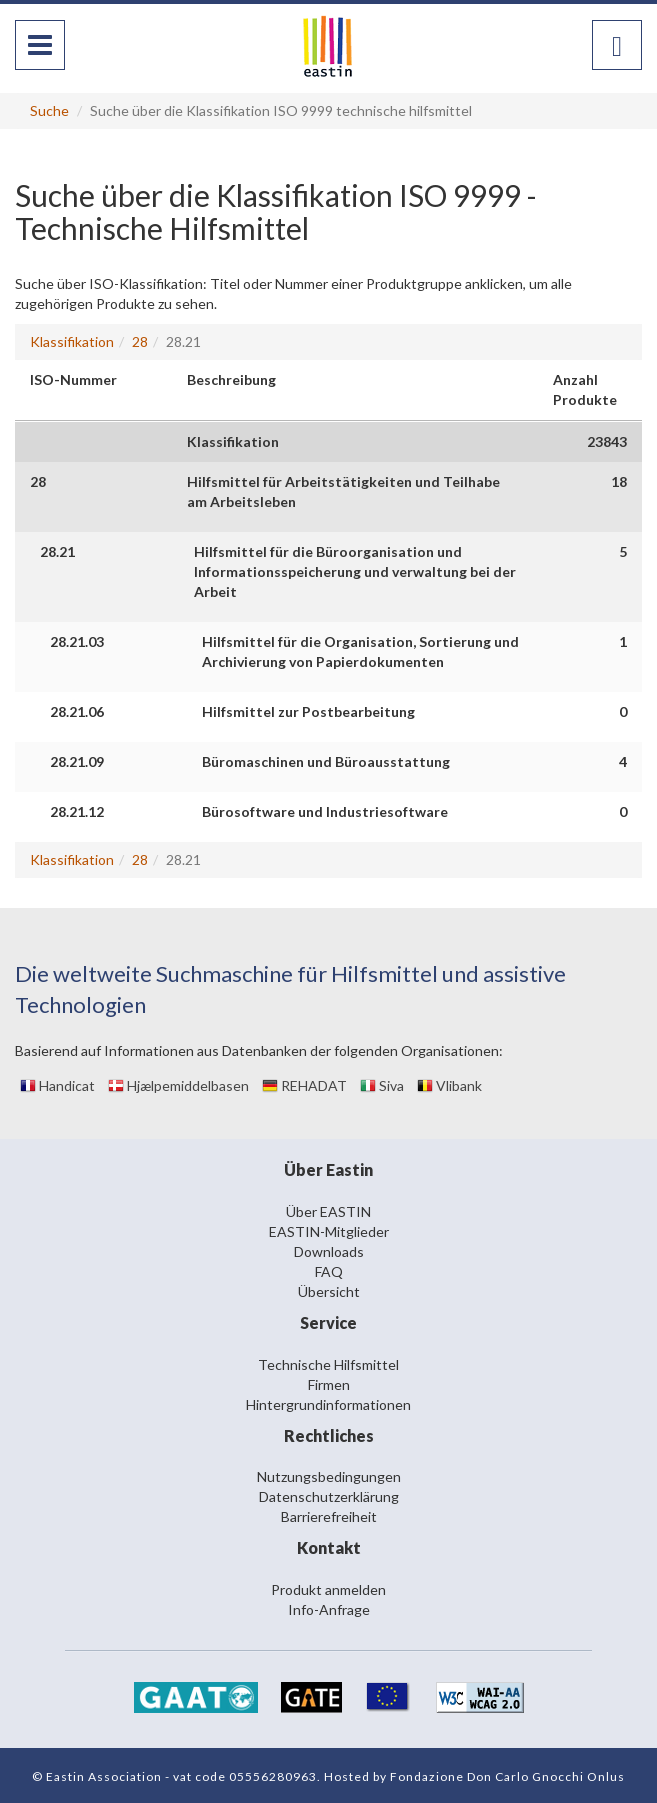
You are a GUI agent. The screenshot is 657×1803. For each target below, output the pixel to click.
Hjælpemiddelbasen (178, 1085)
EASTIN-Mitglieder (329, 1231)
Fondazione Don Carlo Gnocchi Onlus (507, 1776)
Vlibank (449, 1085)
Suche (49, 110)
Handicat (57, 1085)
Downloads (329, 1251)
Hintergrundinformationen (328, 1404)
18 (619, 481)
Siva (382, 1085)
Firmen (329, 1384)
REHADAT (304, 1085)
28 (140, 341)
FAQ (329, 1271)
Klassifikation (72, 341)
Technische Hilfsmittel (328, 1364)
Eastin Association (104, 1776)
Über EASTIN (328, 1211)
